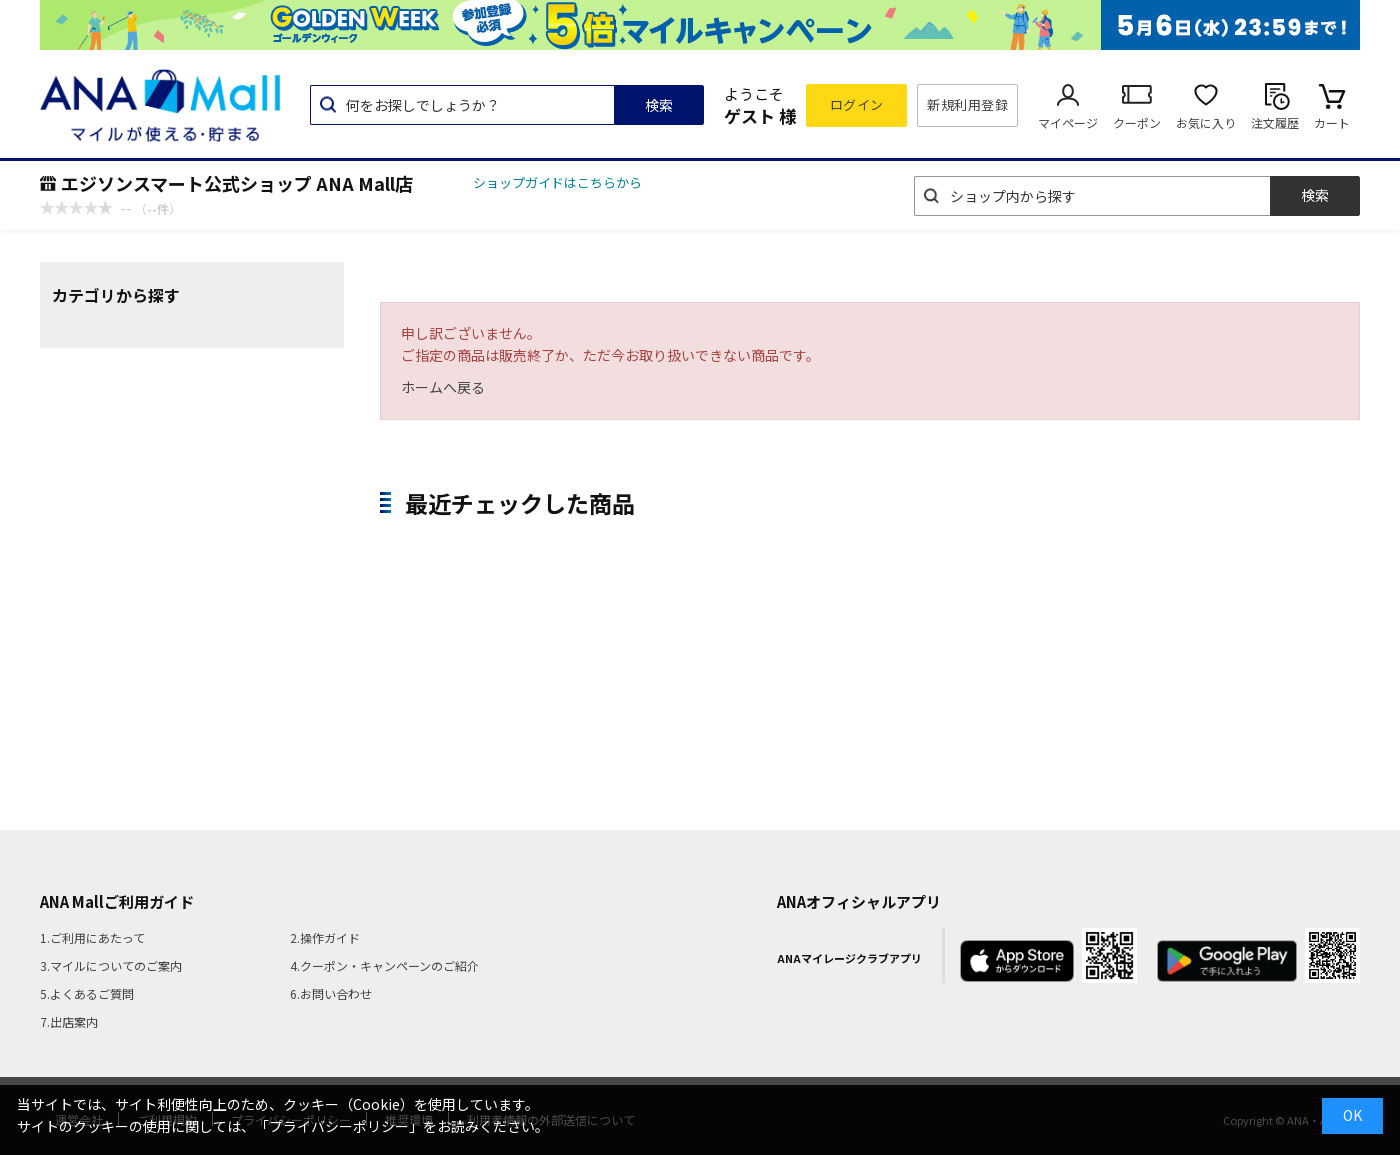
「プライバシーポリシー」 (339, 1126)
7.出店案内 (69, 1021)
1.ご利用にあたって (92, 937)
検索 (659, 105)
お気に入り (1206, 122)
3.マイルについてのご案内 (111, 965)
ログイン (857, 104)
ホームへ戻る (443, 387)
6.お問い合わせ (331, 993)
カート (1332, 122)
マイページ (1068, 122)
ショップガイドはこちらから (557, 182)
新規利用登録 (967, 104)
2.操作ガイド (325, 937)
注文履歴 (1275, 122)
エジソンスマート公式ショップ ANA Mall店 (237, 183)
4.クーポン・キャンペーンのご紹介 (384, 965)
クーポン (1137, 122)
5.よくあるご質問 (87, 993)
